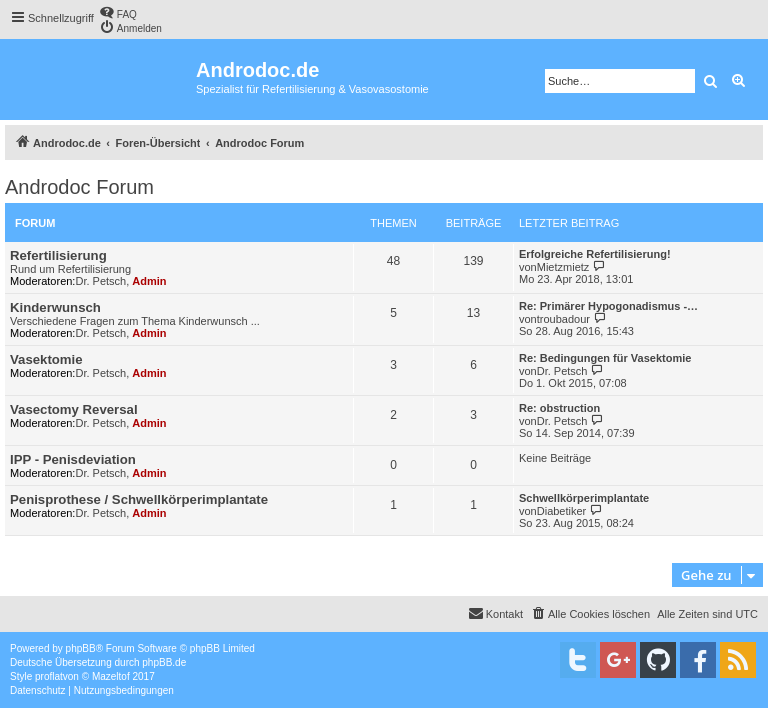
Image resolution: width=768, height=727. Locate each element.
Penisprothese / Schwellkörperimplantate (139, 499)
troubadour (563, 319)
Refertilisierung (58, 255)
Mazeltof (111, 676)
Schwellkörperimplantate (584, 498)
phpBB (81, 648)
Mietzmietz (563, 267)
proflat (49, 676)
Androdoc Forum (79, 187)
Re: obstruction (559, 408)
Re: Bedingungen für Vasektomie (605, 358)
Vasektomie (46, 359)
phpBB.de (164, 662)
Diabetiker (562, 511)
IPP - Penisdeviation (73, 459)
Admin (149, 281)
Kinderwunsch (55, 307)
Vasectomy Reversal (74, 409)
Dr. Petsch (100, 281)
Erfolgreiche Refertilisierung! (595, 254)
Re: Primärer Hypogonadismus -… (608, 306)
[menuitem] (118, 12)
